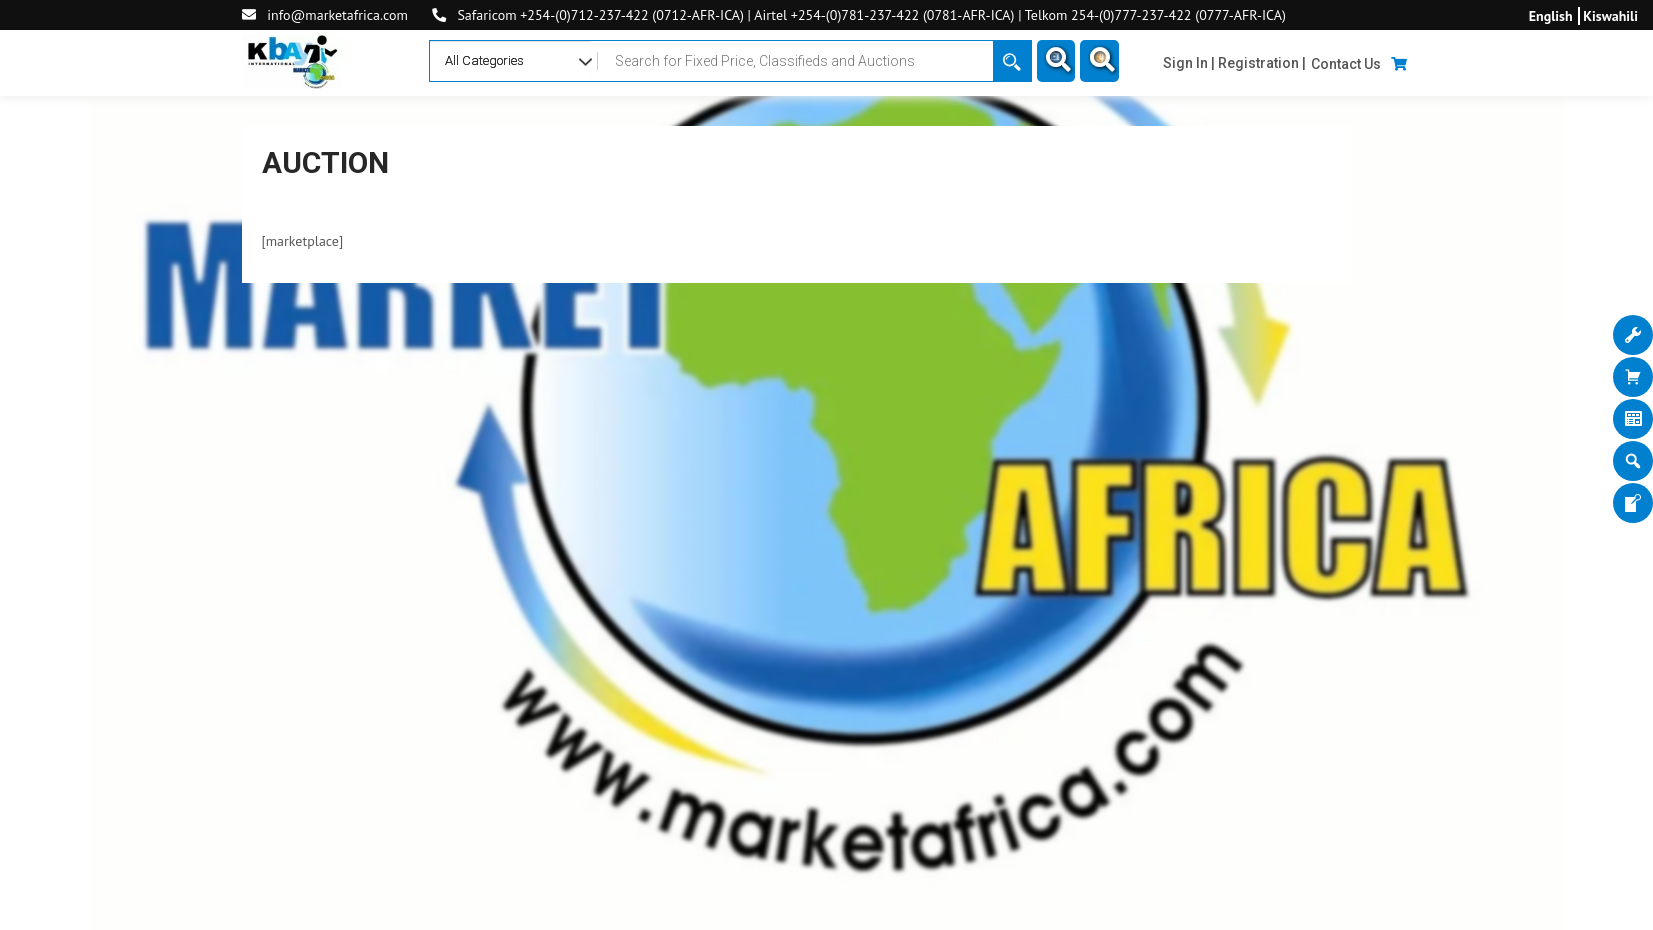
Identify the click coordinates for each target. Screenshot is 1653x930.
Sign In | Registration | (1234, 63)
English (1551, 16)
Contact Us (1346, 64)
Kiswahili (1610, 16)
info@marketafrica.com (337, 15)
